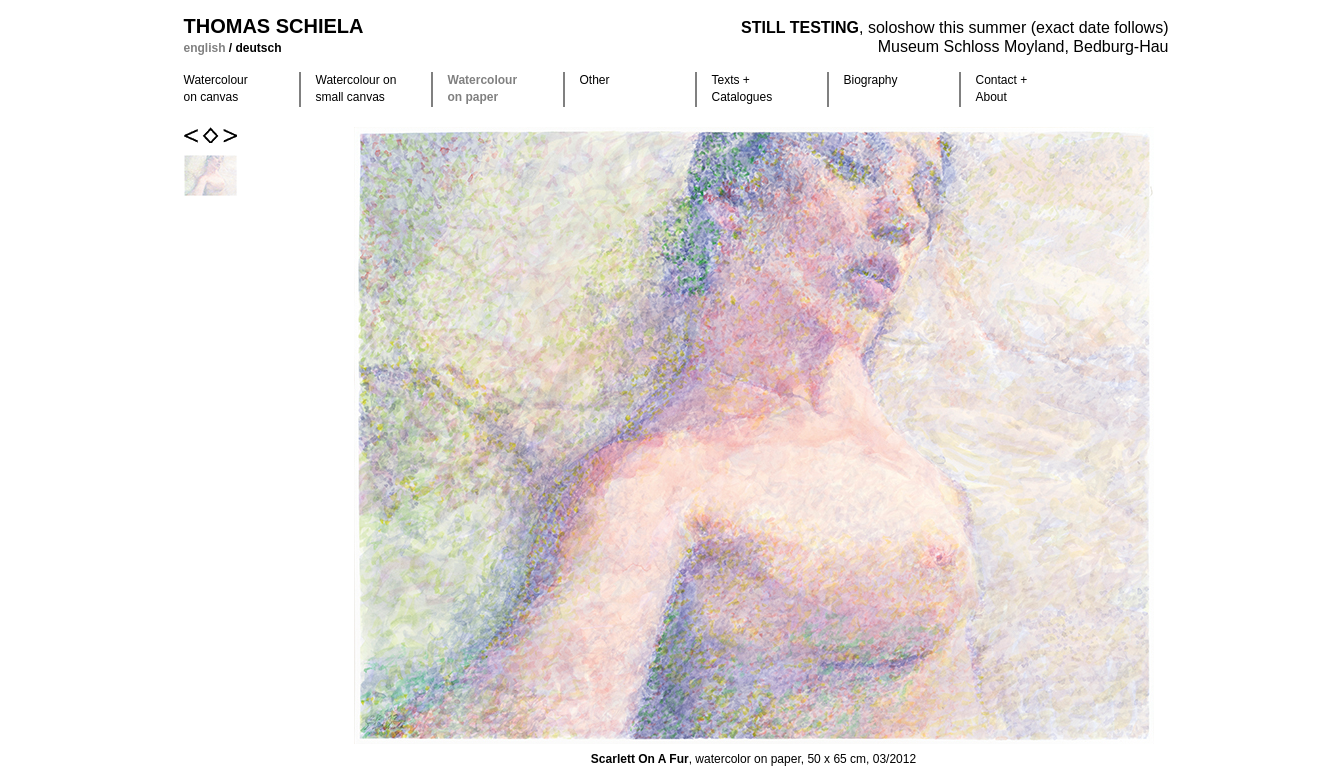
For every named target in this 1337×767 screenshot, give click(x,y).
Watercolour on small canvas (356, 88)
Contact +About (1002, 88)
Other (595, 80)
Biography (871, 80)
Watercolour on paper (483, 88)
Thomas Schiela (274, 26)
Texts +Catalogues (742, 88)
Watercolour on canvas (216, 88)
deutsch (259, 48)
